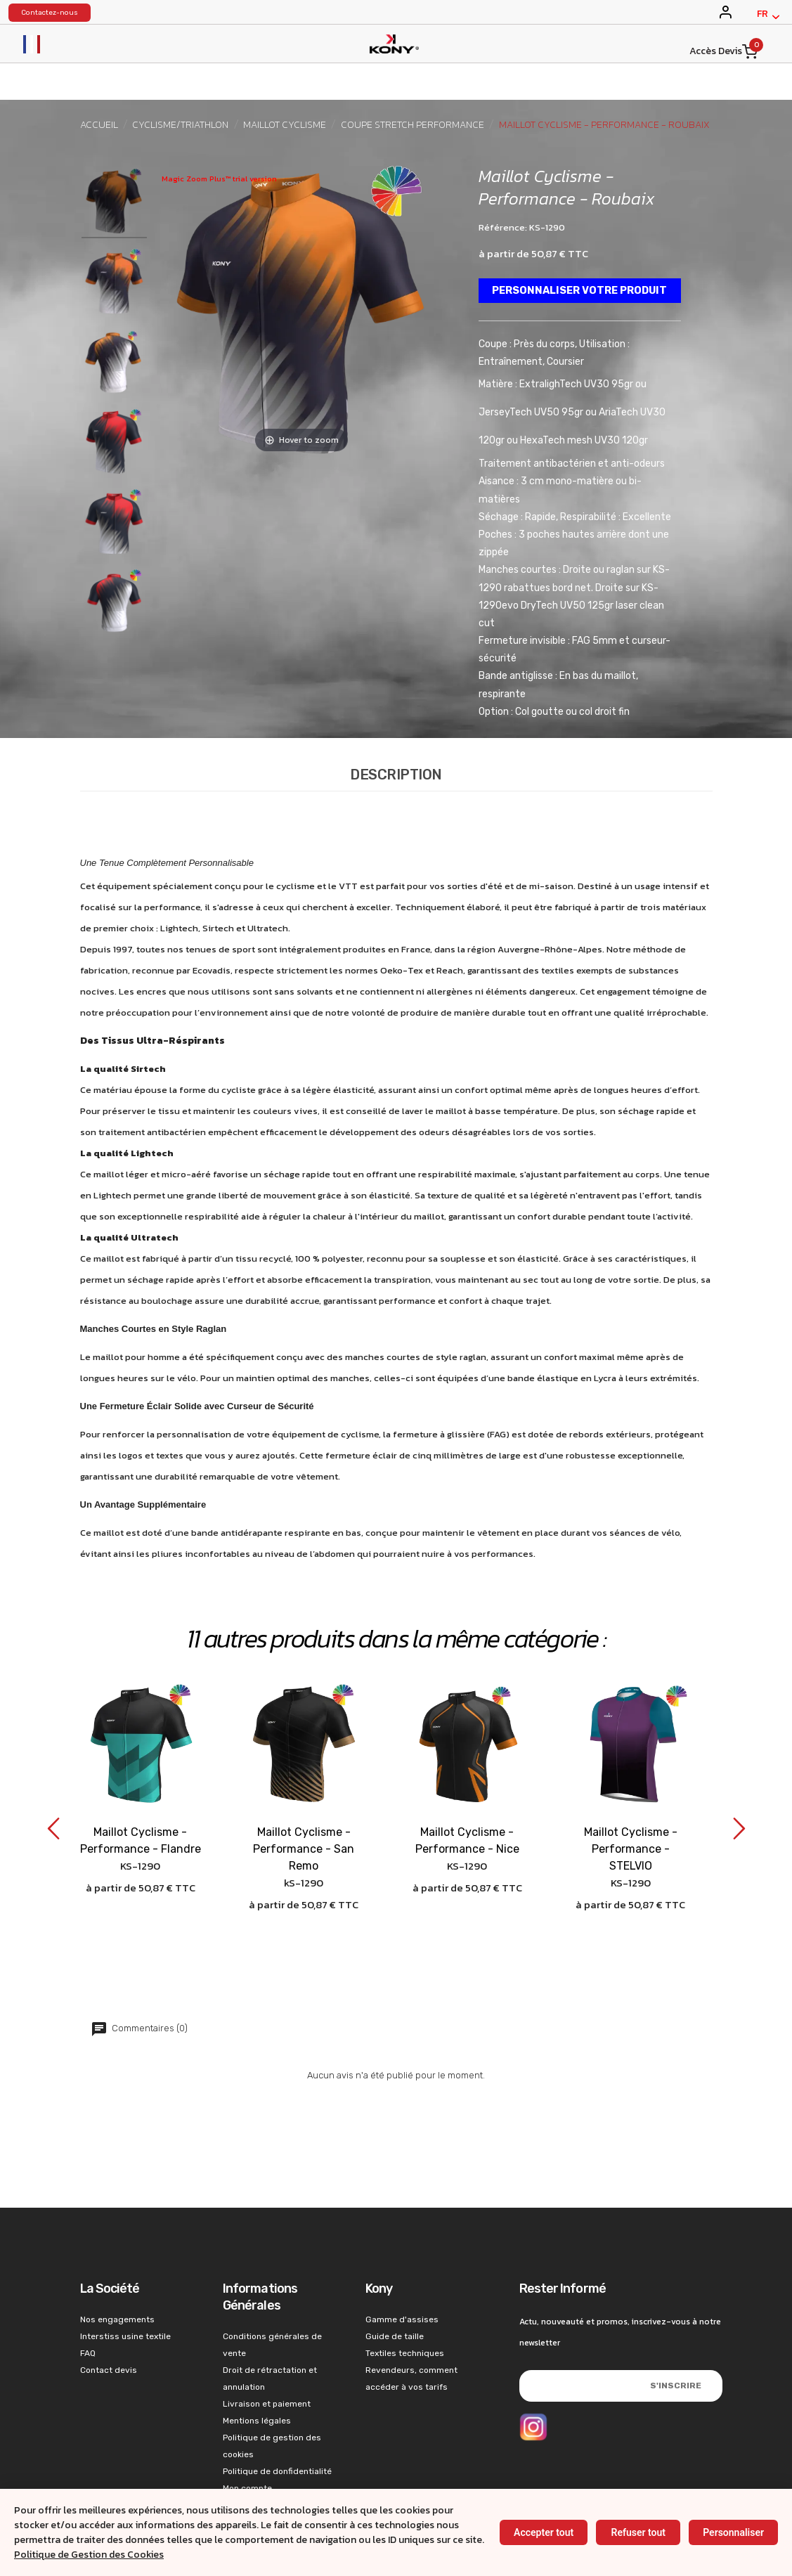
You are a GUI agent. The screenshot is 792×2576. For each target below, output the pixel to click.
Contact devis (108, 2319)
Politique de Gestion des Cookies (89, 2554)
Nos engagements (117, 2268)
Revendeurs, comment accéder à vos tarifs (411, 2327)
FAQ (88, 2302)
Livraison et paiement (267, 2352)
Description (396, 724)
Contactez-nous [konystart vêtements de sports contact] (49, 12)
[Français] (768, 17)
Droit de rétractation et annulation (270, 2327)
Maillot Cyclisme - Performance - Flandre (140, 1790)
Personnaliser (733, 2532)
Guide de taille (394, 2285)
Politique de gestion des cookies (272, 2394)
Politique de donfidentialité (277, 2420)
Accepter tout (543, 2532)
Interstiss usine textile (125, 2285)
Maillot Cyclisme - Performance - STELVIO (630, 1798)
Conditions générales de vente (272, 2293)
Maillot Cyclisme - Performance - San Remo (303, 1798)
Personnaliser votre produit (571, 291)
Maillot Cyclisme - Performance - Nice (467, 1790)
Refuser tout (638, 2532)
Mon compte (247, 2437)
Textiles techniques (404, 2302)
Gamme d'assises (402, 2268)
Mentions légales (257, 2369)
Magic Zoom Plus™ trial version (219, 178)
